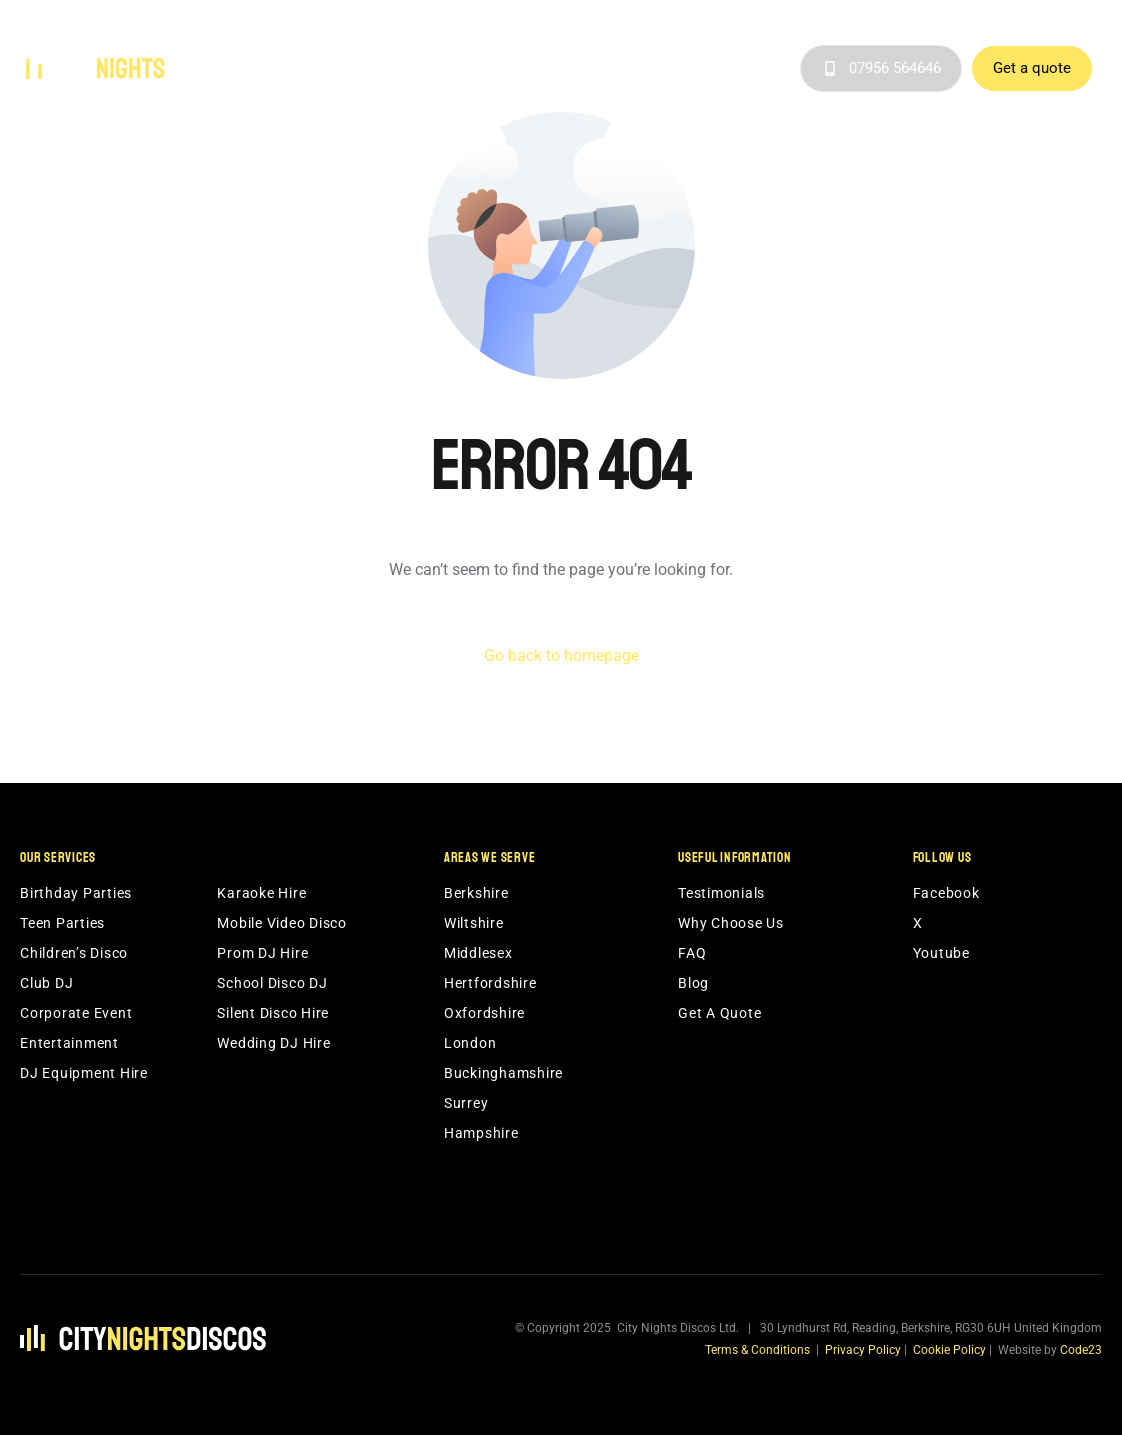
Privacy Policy (863, 1350)
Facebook (946, 893)
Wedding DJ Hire (273, 1043)
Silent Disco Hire (273, 1013)
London (470, 1043)
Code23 (1081, 1350)
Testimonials (703, 69)
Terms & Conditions (757, 1350)
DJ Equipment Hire (84, 1073)
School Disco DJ (272, 983)
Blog (776, 69)
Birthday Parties (76, 893)
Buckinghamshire (503, 1073)
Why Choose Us (596, 69)
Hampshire (481, 1133)
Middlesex (478, 953)
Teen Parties (62, 923)
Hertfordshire (490, 983)
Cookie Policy (949, 1350)
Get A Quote (719, 1013)
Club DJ (46, 983)
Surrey (466, 1103)
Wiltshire (474, 923)
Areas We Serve (468, 69)
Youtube (941, 953)
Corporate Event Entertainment (76, 1028)
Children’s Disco (74, 953)
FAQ (692, 953)
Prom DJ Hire (262, 953)
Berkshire (476, 893)
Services (351, 69)
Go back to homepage (561, 655)
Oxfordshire (484, 1013)
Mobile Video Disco (282, 923)
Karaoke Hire (261, 893)
